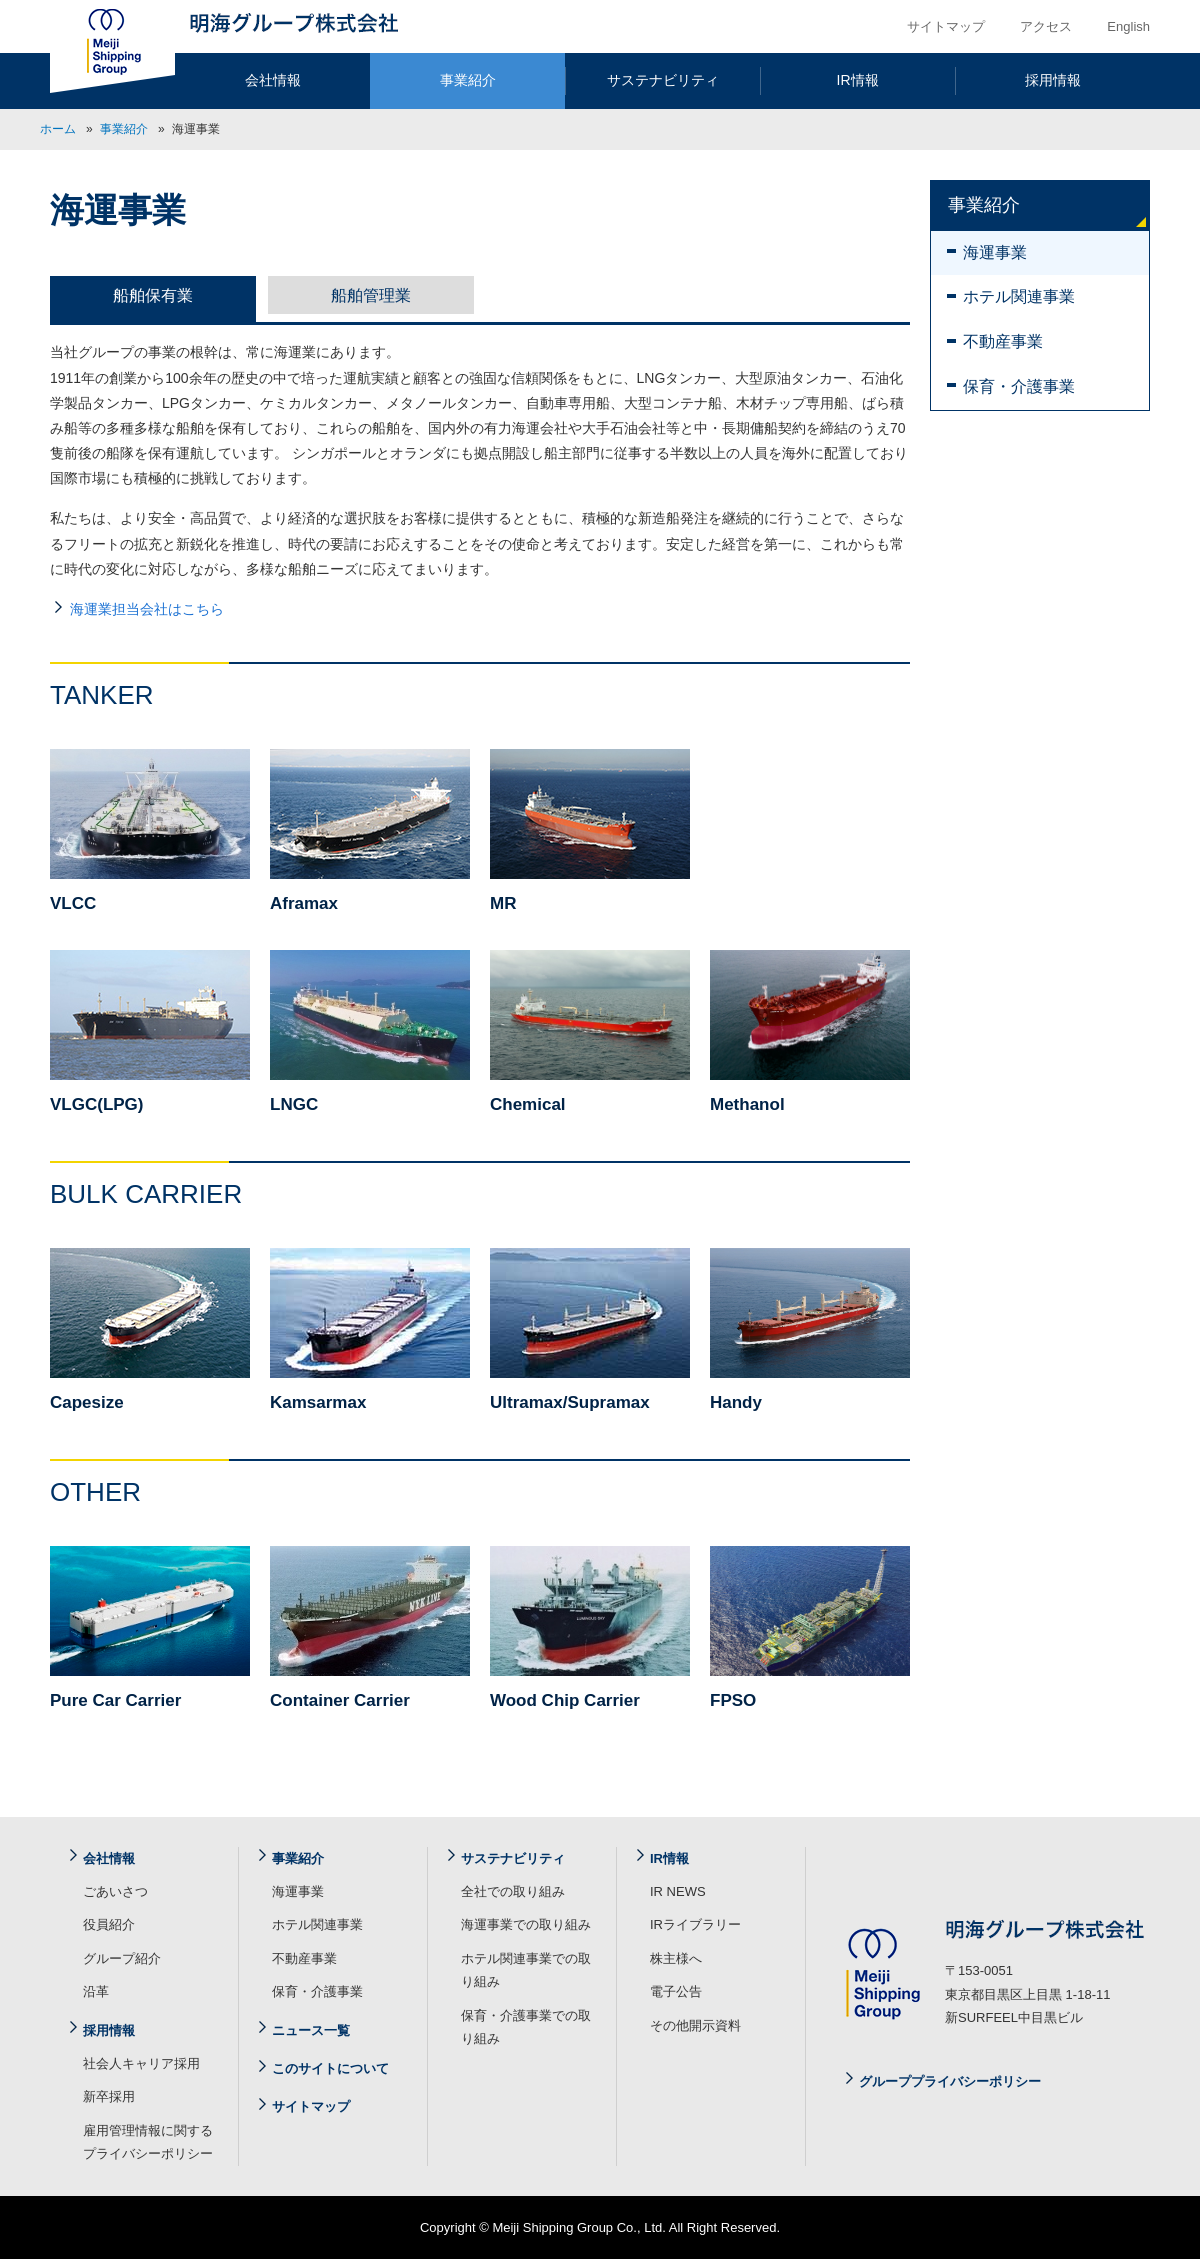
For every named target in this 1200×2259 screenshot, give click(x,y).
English (1128, 26)
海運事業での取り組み (526, 1924)
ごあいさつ (115, 1891)
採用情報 (1053, 80)
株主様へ (676, 1958)
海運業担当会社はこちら (147, 609)
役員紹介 (109, 1924)
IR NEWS (678, 1891)
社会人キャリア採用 (141, 2063)
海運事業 (995, 252)
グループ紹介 (122, 1958)
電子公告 (676, 1991)
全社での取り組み (513, 1891)
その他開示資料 (695, 2025)
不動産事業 (1003, 341)
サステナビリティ (663, 80)
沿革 (96, 1991)
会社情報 (273, 80)
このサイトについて (330, 2068)
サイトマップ (946, 26)
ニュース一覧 (311, 2030)
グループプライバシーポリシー (950, 2081)
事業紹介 (468, 80)
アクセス (1046, 26)
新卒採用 (109, 2096)
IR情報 (858, 80)
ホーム (58, 129)
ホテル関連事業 (1019, 296)
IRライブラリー (695, 1924)
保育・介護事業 (1019, 386)
